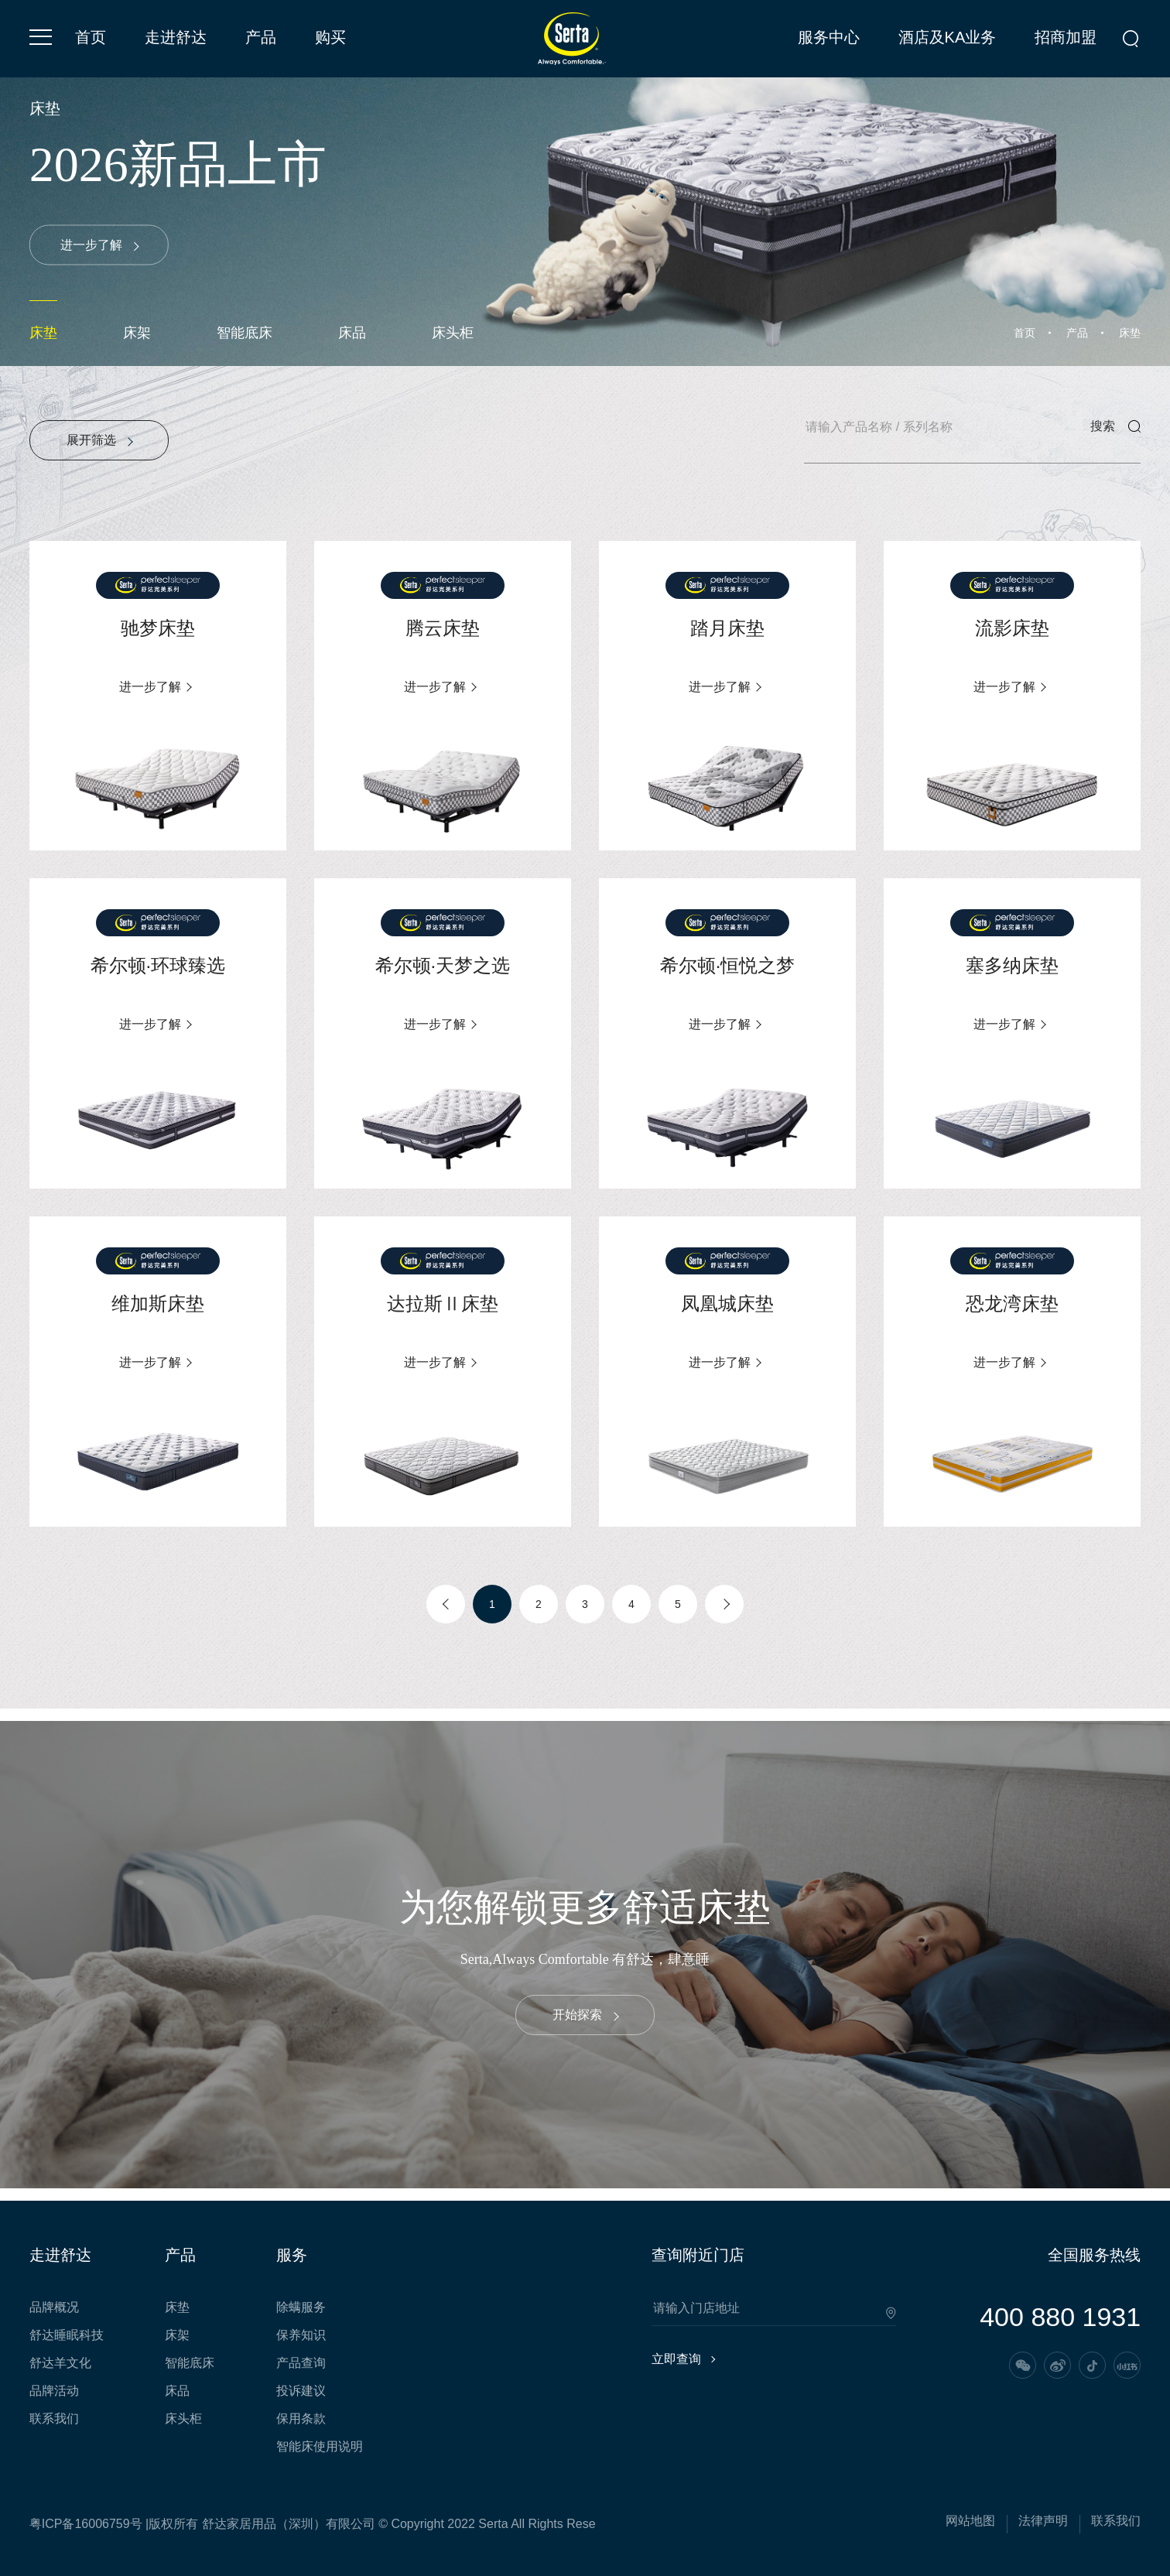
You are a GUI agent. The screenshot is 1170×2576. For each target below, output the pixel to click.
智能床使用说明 (319, 2447)
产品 (260, 37)
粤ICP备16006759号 (85, 2523)
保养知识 (301, 2335)
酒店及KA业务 (947, 37)
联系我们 (54, 2419)
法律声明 (1043, 2521)
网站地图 (970, 2521)
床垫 (43, 332)
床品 (352, 332)
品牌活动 (54, 2391)
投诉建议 (301, 2391)
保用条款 (301, 2419)
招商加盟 (1065, 37)
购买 (330, 37)
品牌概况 (54, 2307)
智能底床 (244, 332)
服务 (291, 2254)
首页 (90, 37)
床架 (137, 332)
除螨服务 (301, 2307)
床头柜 (453, 332)
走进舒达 (176, 37)
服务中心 (829, 37)
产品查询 (301, 2363)
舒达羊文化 (60, 2363)
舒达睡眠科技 (66, 2335)
